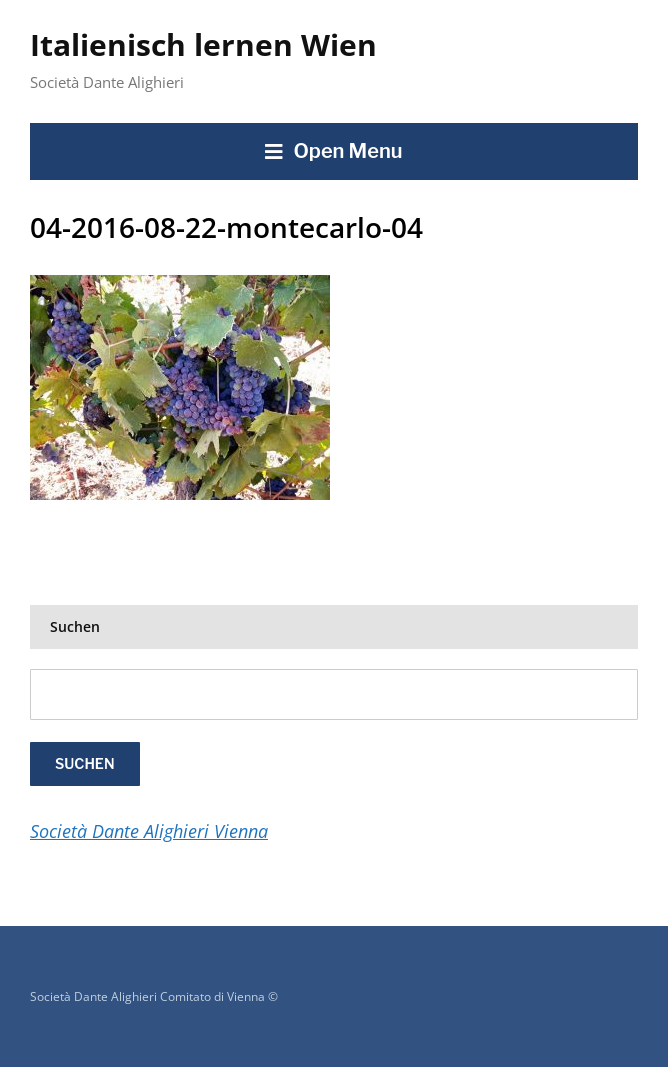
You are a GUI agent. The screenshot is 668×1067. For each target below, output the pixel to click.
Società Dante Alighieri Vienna (149, 831)
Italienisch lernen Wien (203, 44)
